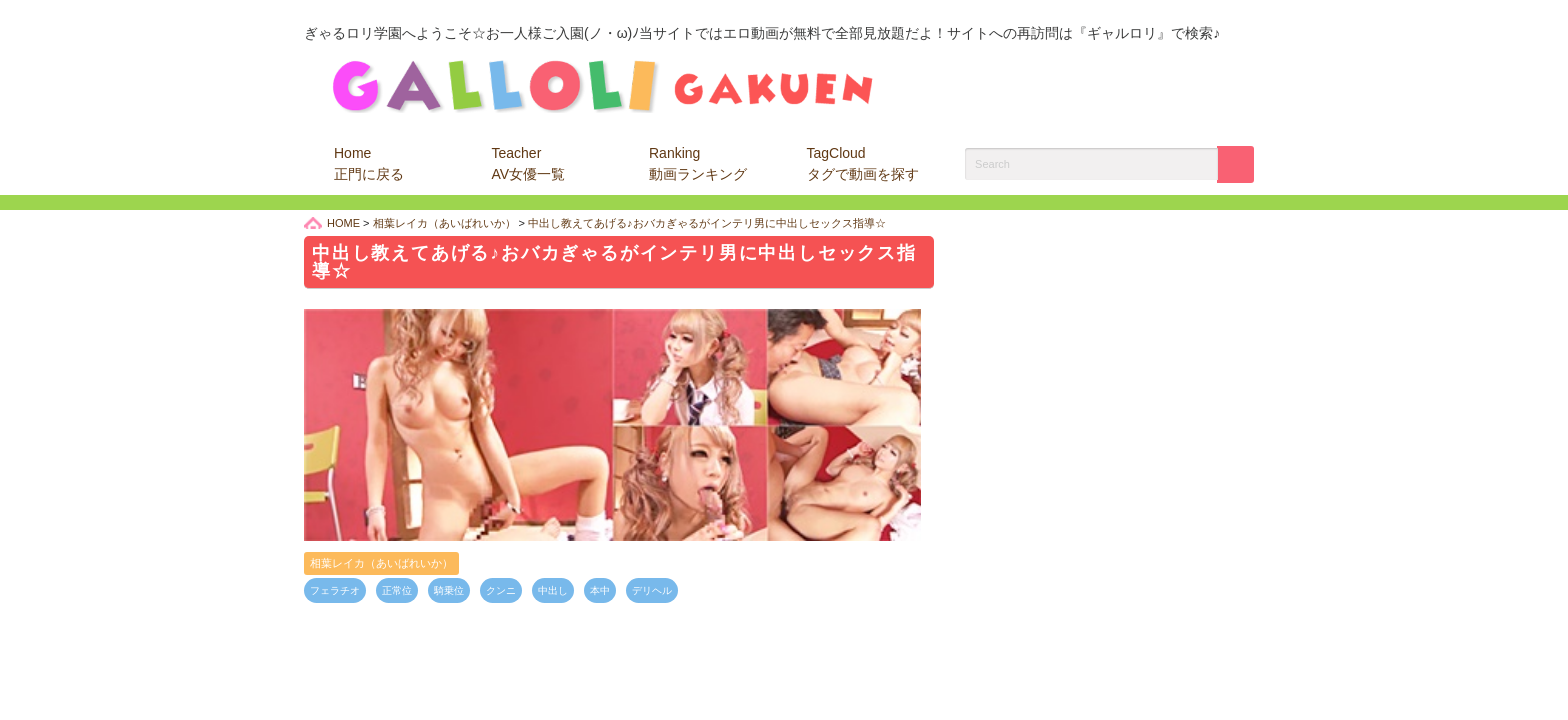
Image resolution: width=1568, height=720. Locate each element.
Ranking (698, 163)
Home (369, 163)
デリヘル (652, 590)
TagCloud (863, 163)
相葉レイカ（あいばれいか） (381, 563)
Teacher (529, 163)
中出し (553, 590)
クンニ (501, 590)
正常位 (397, 590)
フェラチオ (335, 590)
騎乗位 (449, 590)
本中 (600, 590)
